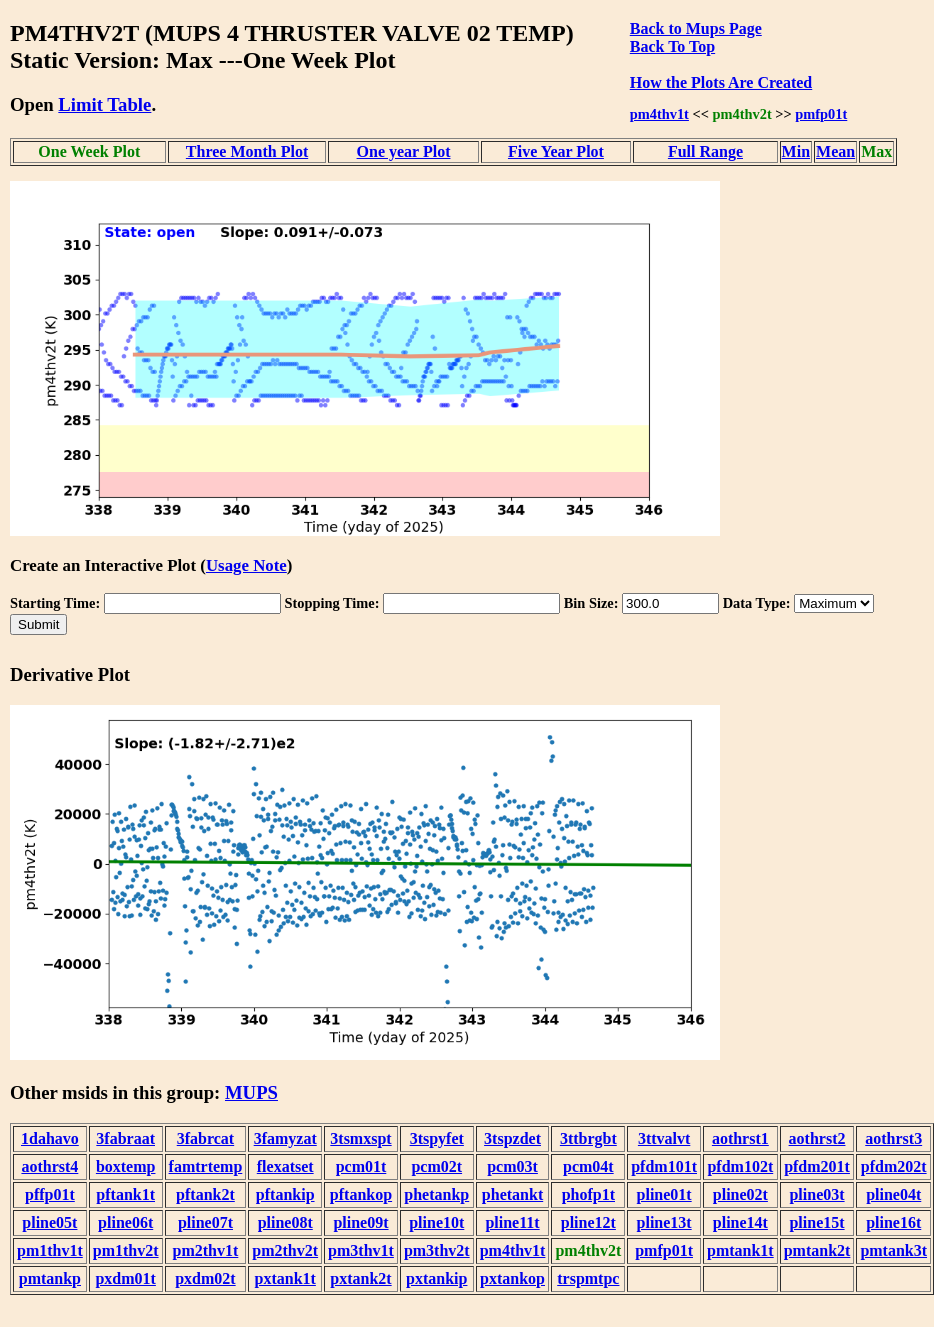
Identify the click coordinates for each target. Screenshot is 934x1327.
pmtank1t (740, 1250)
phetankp (436, 1194)
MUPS (251, 1092)
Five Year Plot (556, 151)
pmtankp (50, 1278)
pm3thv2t (437, 1250)
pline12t (588, 1222)
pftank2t (205, 1194)
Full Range (705, 151)
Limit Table (104, 104)
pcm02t (436, 1166)
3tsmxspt (360, 1138)
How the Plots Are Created (721, 82)
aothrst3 (893, 1138)
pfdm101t (664, 1166)
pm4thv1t (659, 114)
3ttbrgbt (588, 1138)
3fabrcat (205, 1138)
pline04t (893, 1194)
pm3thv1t (361, 1250)
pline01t (664, 1194)
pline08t (285, 1222)
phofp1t (588, 1194)
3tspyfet (437, 1138)
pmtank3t (893, 1250)
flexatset (285, 1166)
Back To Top (672, 46)
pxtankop (512, 1278)
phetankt (512, 1194)
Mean (835, 151)
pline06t (125, 1222)
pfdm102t (740, 1166)
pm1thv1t (50, 1250)
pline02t (740, 1194)
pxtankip (436, 1278)
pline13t (664, 1222)
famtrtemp (206, 1166)
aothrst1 (740, 1138)
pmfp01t (821, 114)
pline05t (49, 1222)
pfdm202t (894, 1166)
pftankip (285, 1194)
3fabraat (125, 1138)
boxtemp (126, 1166)
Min (796, 151)
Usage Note (246, 565)
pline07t (205, 1222)
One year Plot (404, 151)
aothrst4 (49, 1166)
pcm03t (512, 1166)
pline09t (360, 1222)
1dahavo (50, 1138)
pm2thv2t (285, 1250)
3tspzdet (512, 1138)
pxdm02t (205, 1278)
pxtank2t (360, 1278)
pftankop (361, 1194)
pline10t (436, 1222)
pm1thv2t (126, 1250)
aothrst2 (817, 1138)
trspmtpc (588, 1278)
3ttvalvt (664, 1138)
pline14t (740, 1222)
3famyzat (285, 1138)
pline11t (512, 1222)
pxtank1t (285, 1278)
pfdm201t (817, 1166)
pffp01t (50, 1194)
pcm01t (361, 1166)
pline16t (893, 1222)
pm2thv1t (206, 1250)
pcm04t (588, 1166)
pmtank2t (817, 1250)
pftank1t (125, 1194)
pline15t (816, 1222)
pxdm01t (125, 1278)
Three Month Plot (247, 151)
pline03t (816, 1194)
